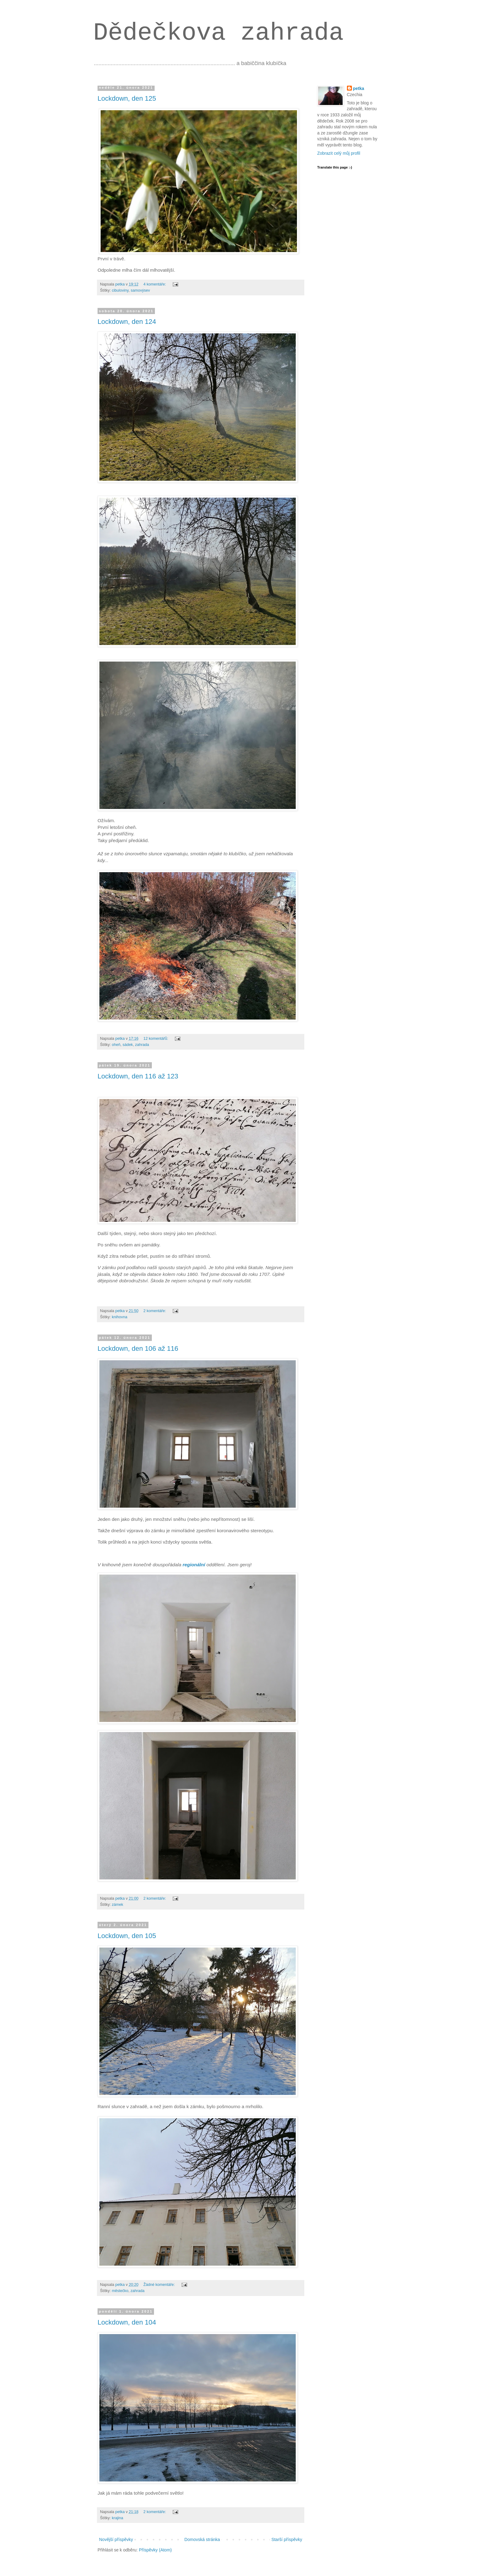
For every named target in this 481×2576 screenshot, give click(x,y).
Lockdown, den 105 (127, 1936)
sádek (128, 1045)
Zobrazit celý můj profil (338, 153)
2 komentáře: (155, 1311)
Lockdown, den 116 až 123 (138, 1076)
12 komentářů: (156, 1038)
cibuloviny (120, 290)
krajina (117, 2518)
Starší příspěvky (286, 2539)
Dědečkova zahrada (218, 33)
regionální (194, 1564)
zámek (117, 1904)
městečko (120, 2291)
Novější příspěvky (116, 2539)
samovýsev (140, 290)
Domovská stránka (202, 2539)
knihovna (119, 1317)
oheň (116, 1045)
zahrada (142, 1045)
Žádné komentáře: (159, 2285)
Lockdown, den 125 (127, 98)
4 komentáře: (155, 284)
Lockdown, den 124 (127, 321)
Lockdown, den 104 (127, 2322)
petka (358, 88)
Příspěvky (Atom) (155, 2549)
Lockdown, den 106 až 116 (138, 1348)
